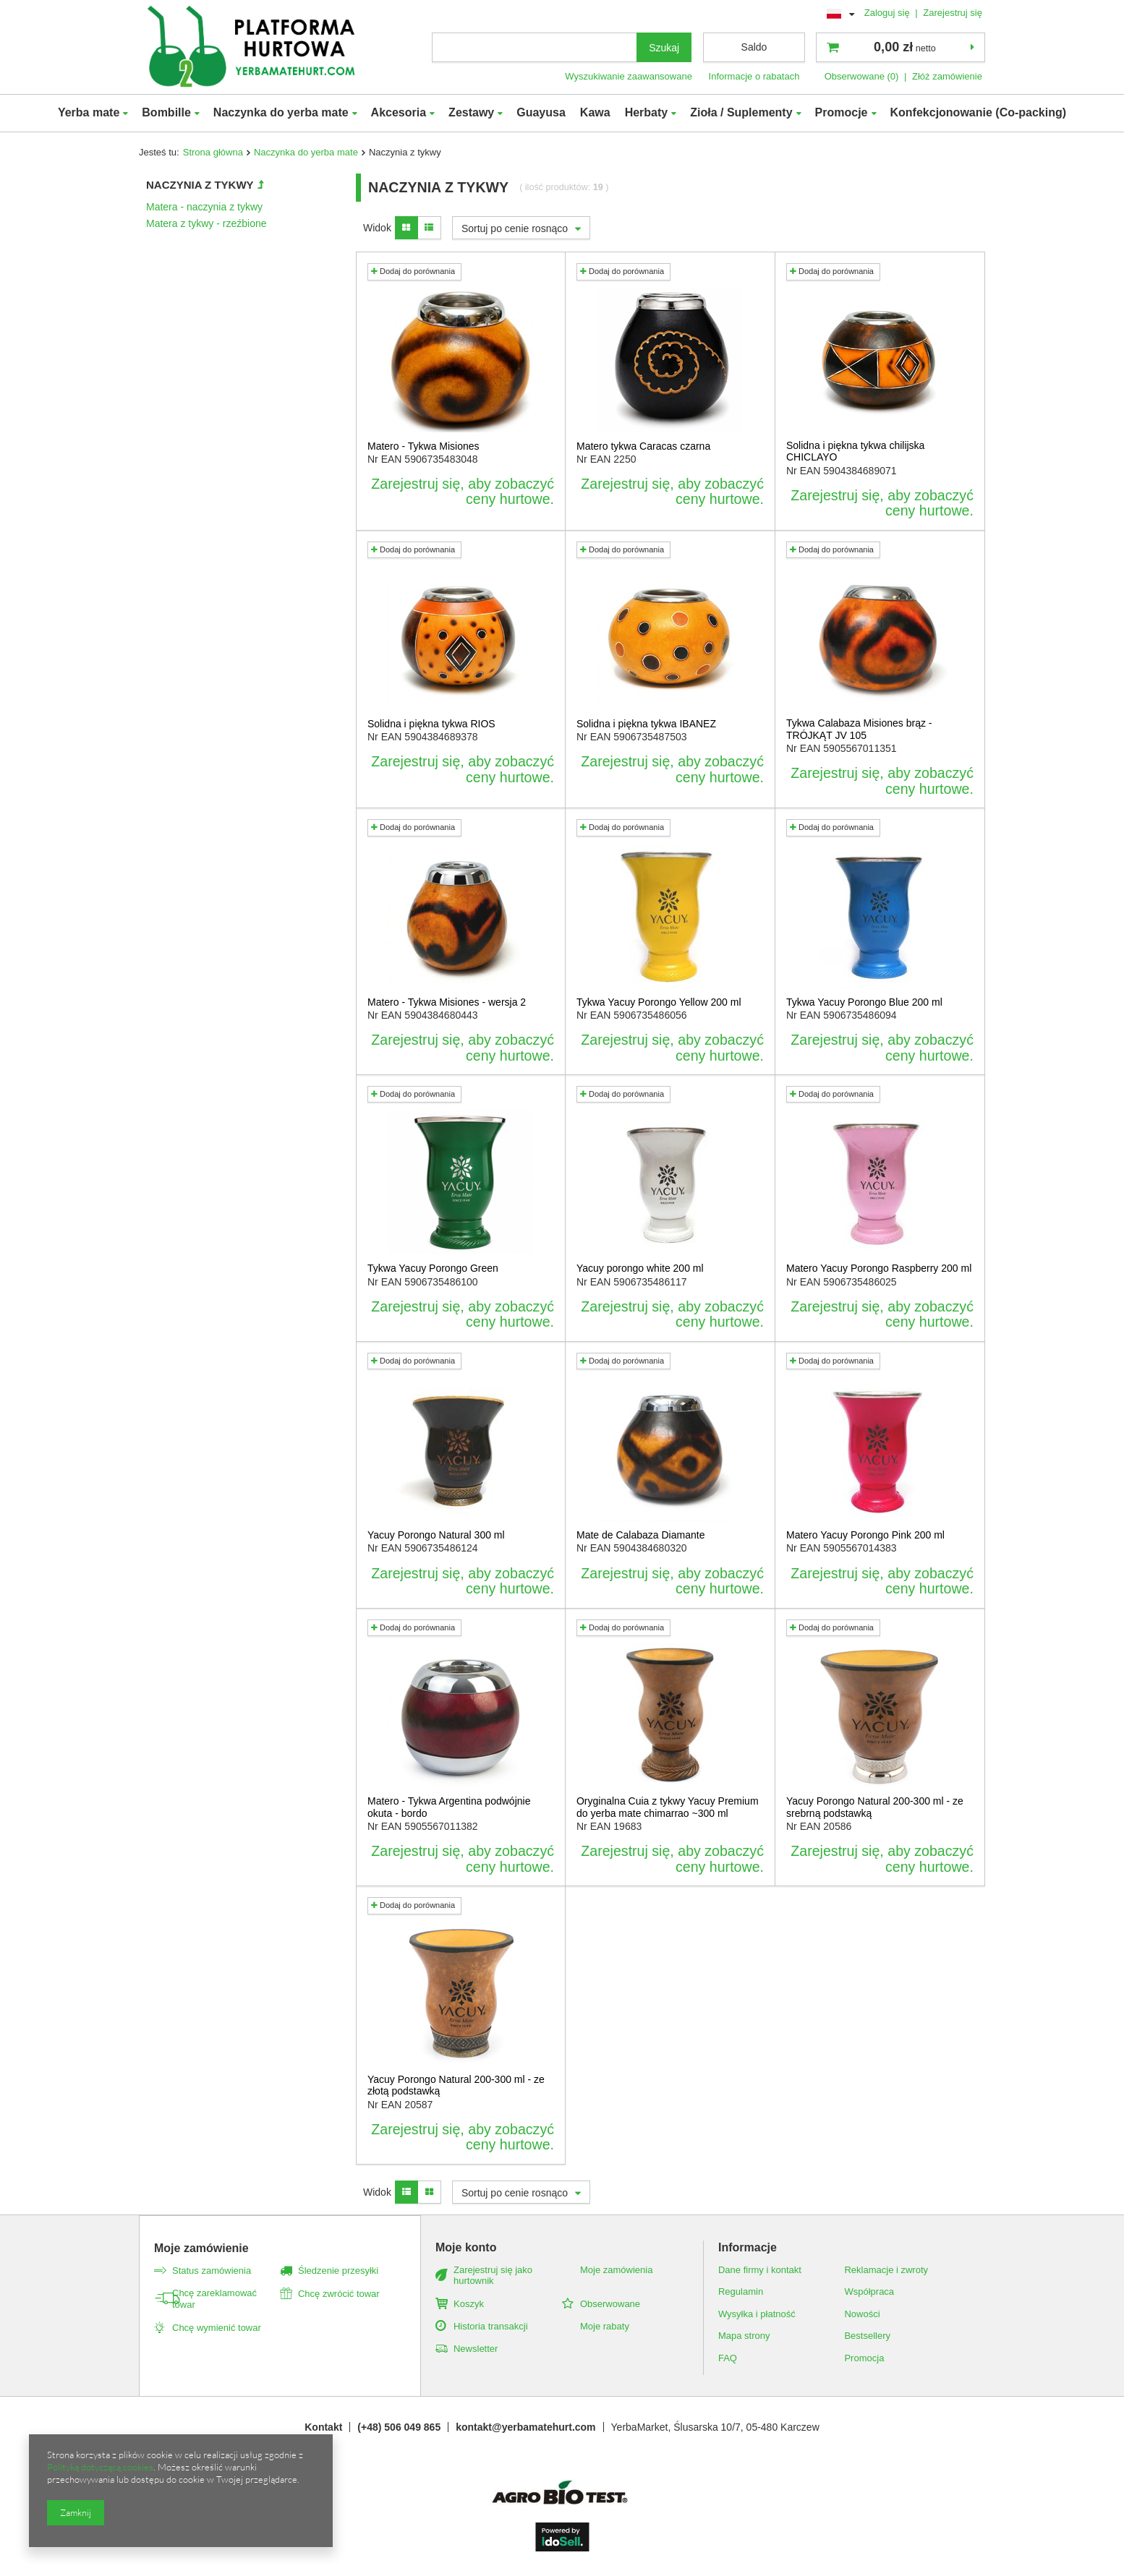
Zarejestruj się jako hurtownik (493, 2275)
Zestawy (471, 112)
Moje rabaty (604, 2326)
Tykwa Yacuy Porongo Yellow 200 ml (658, 1002)
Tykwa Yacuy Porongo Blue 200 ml (864, 1002)
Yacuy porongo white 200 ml (640, 1268)
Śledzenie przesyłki (338, 2270)
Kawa (595, 112)
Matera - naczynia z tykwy (204, 207)
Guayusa (541, 112)
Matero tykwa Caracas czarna (643, 446)
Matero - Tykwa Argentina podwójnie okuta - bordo (448, 1807)
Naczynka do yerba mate (281, 112)
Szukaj (664, 48)
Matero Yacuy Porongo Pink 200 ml (865, 1535)
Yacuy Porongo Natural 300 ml (436, 1535)
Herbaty (646, 112)
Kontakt (323, 2427)
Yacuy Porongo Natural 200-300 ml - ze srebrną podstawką (874, 1807)
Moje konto (465, 2247)
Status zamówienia (211, 2270)
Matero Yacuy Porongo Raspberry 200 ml (878, 1268)
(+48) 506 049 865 (398, 2427)
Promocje (841, 112)
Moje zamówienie (201, 2248)
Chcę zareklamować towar (214, 2299)
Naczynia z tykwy (200, 185)
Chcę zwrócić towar (339, 2293)
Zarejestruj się (952, 12)
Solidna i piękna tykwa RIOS (431, 723)
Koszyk (469, 2303)
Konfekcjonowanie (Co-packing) (978, 112)
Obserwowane (610, 2303)
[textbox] (534, 47)
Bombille (166, 112)
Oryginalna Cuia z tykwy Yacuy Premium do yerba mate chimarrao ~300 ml (667, 1807)
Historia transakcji (491, 2326)
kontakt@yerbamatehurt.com (525, 2427)
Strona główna (213, 152)
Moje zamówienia (616, 2269)
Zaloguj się (888, 12)
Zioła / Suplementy (741, 112)
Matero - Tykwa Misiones (423, 446)
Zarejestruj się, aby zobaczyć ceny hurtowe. (462, 492)
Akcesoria (399, 112)
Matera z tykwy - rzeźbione (206, 223)
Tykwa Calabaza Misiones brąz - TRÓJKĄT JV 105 (859, 729)
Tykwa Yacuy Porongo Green (432, 1268)
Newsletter (476, 2348)
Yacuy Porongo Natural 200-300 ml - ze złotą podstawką (456, 2085)
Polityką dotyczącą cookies (100, 2467)
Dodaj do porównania (413, 271)
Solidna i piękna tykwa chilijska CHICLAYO (855, 451)
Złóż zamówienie (947, 76)
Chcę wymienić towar (216, 2327)
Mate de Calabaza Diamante (640, 1535)
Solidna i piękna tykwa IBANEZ (646, 723)
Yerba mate (88, 112)
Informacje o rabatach (754, 76)
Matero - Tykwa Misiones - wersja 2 (446, 1002)
